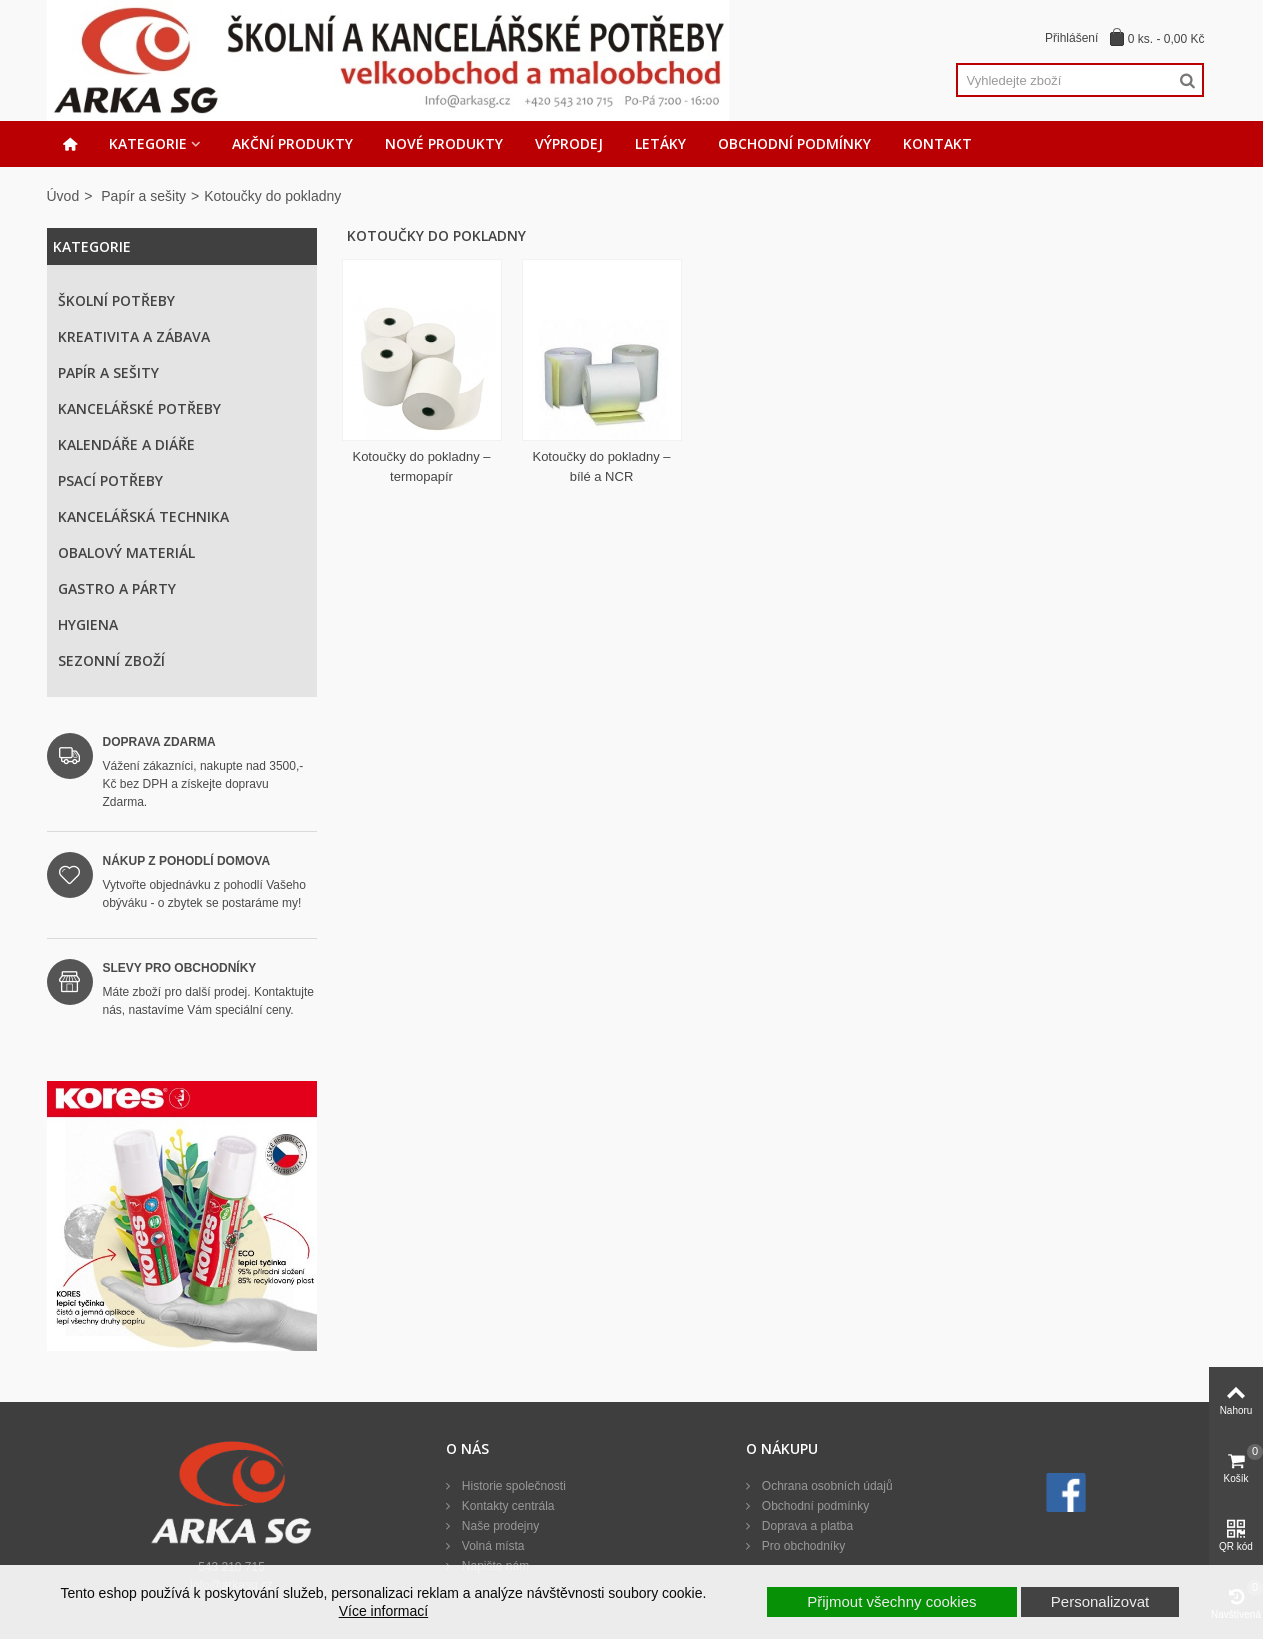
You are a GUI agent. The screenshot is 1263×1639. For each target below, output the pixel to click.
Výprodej (569, 143)
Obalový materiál (126, 552)
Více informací (383, 1611)
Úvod (63, 196)
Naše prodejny (498, 1526)
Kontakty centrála (506, 1506)
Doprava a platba (805, 1526)
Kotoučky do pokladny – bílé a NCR (601, 466)
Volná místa (491, 1546)
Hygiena (88, 624)
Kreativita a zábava (134, 336)
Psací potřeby (110, 480)
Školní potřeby (116, 300)
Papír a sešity (143, 196)
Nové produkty (444, 143)
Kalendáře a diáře (126, 444)
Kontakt (937, 143)
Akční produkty (292, 143)
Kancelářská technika (143, 516)
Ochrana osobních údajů (825, 1486)
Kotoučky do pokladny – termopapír (421, 466)
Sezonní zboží (111, 660)
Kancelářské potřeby (139, 408)
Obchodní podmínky (794, 143)
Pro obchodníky (801, 1546)
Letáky (660, 143)
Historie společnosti (511, 1486)
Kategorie (148, 143)
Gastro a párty (117, 588)
